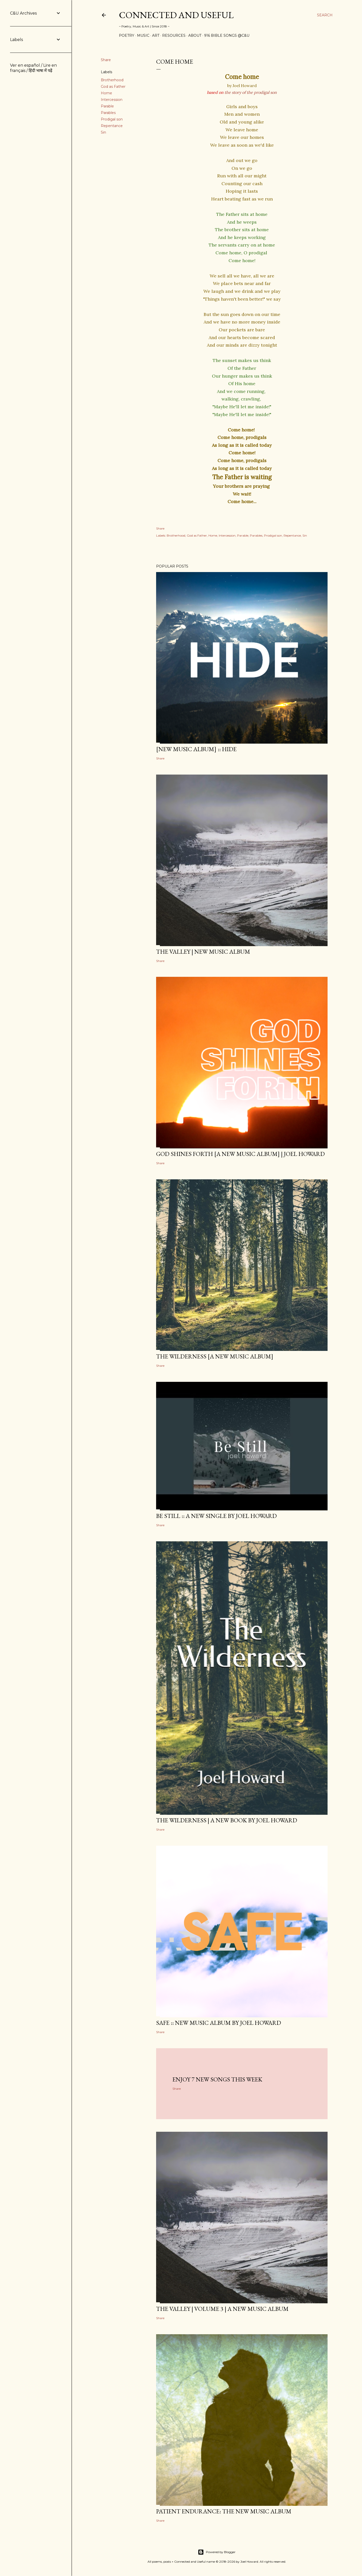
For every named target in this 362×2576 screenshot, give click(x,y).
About (194, 35)
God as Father (113, 86)
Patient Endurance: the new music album (223, 2511)
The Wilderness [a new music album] (214, 1356)
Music (143, 35)
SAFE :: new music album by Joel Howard (218, 2023)
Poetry (126, 35)
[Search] (325, 15)
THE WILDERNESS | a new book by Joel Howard (226, 1820)
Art (155, 35)
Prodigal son (112, 119)
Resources (174, 35)
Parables (108, 112)
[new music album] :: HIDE (196, 749)
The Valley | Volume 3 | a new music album (222, 2309)
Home (106, 93)
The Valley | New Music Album (203, 951)
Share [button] (106, 60)
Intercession (111, 99)
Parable (107, 106)
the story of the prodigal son (250, 92)
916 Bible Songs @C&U (226, 35)
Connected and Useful (176, 15)
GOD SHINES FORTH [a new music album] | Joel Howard (240, 1154)
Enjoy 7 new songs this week (217, 2079)
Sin (103, 132)
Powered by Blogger (217, 2552)
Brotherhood (112, 80)
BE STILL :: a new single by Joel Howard (216, 1516)
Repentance (112, 126)
